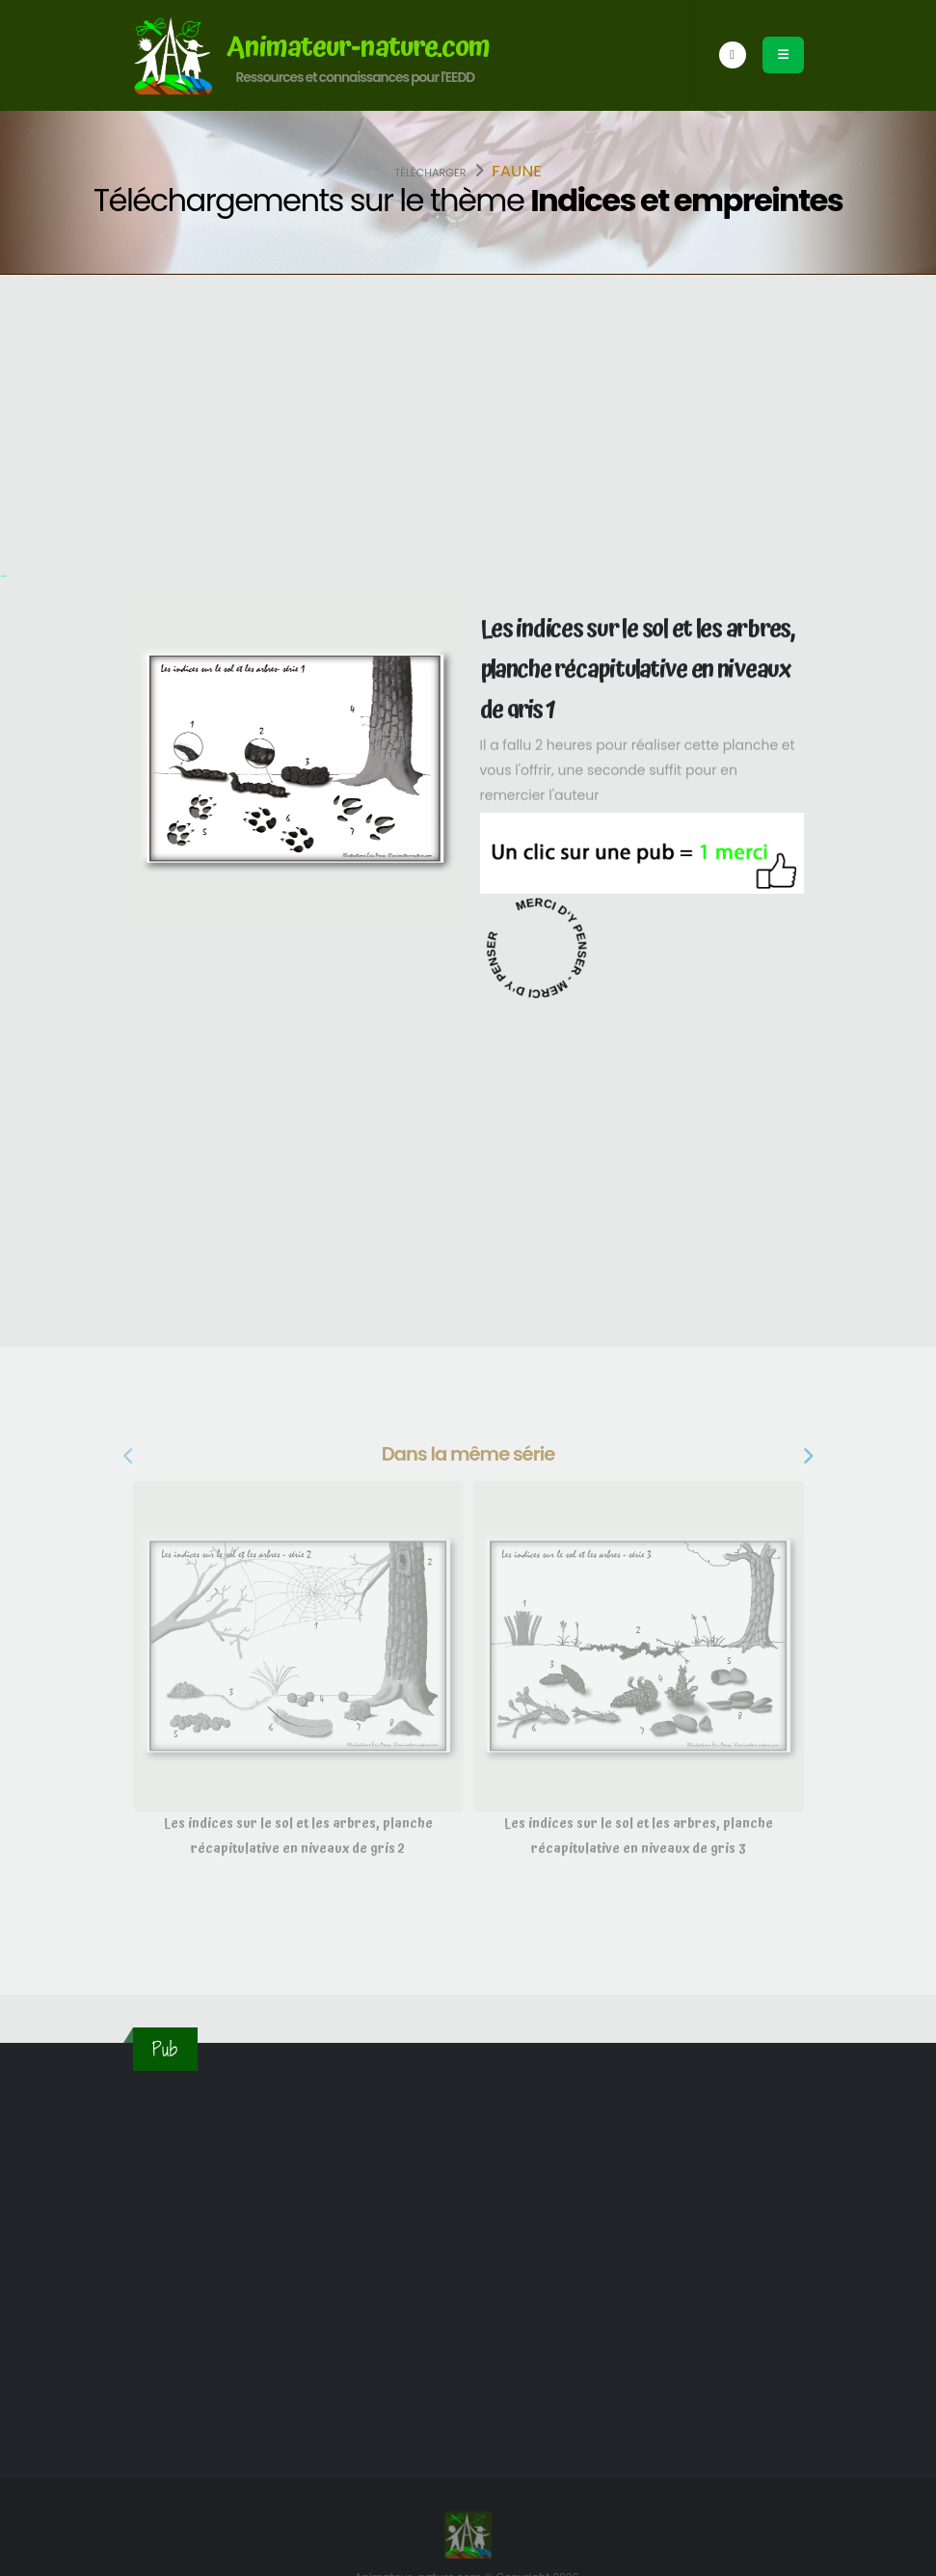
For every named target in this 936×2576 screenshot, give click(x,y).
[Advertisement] (468, 419)
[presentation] (130, 1456)
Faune (517, 170)
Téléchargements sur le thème (468, 200)
